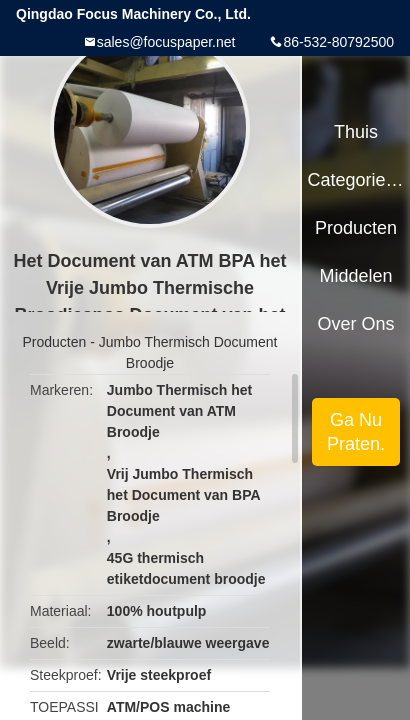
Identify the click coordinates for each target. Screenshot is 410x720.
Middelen (356, 276)
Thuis (356, 132)
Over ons (356, 324)
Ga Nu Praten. (356, 432)
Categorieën (355, 180)
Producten (55, 342)
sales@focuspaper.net (166, 42)
